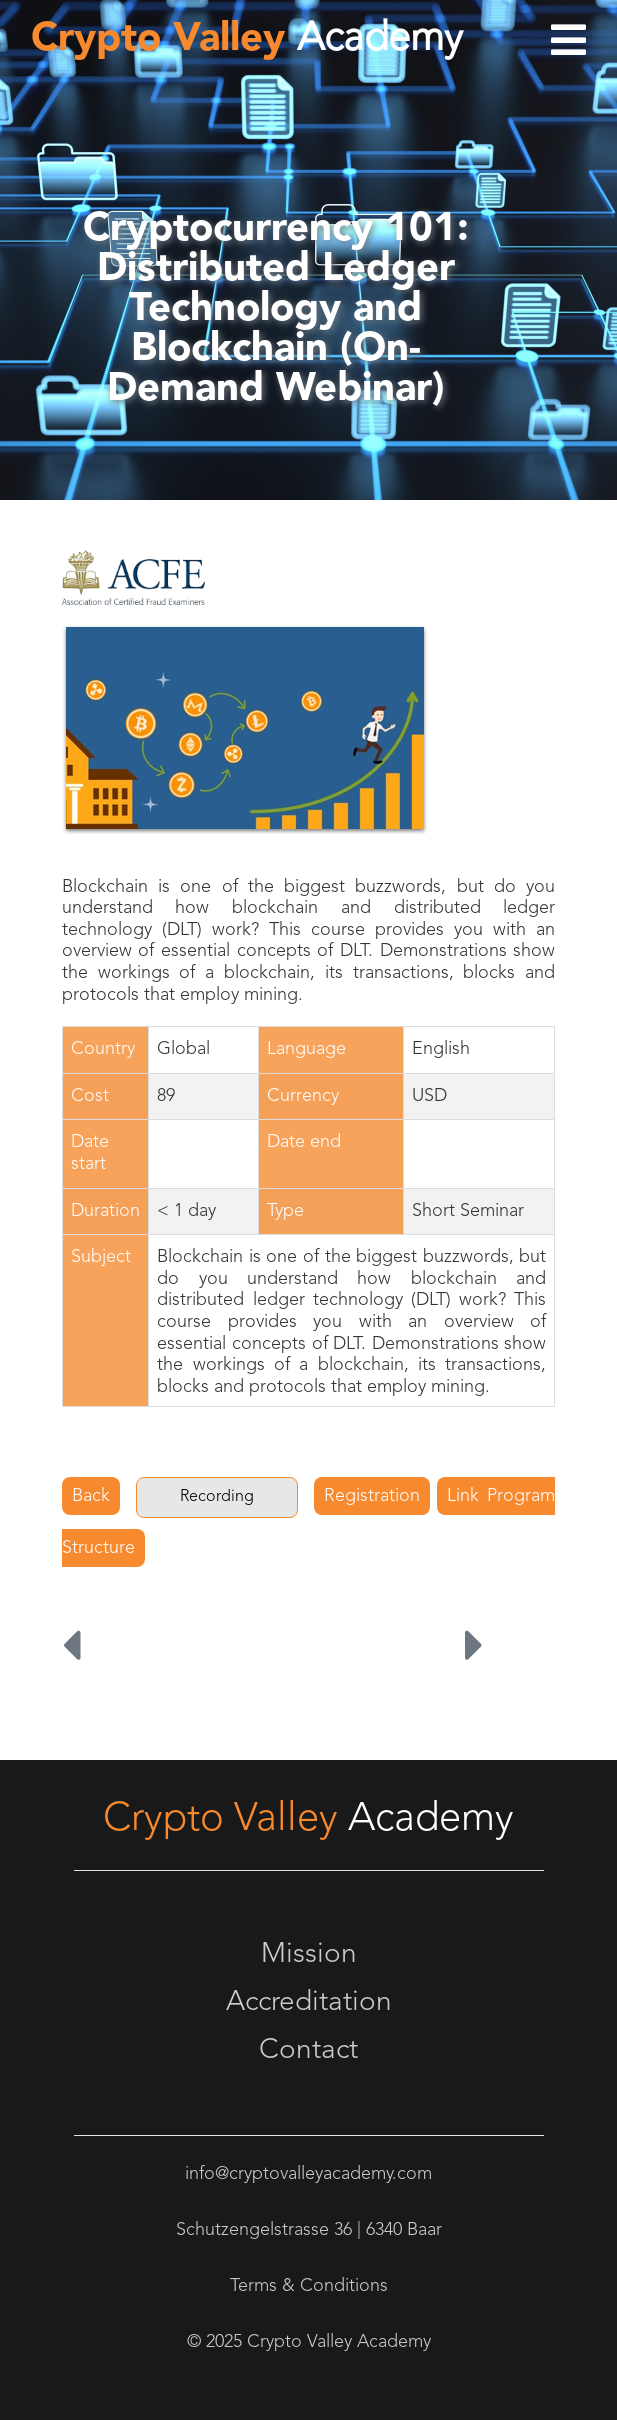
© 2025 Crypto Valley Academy (309, 2342)
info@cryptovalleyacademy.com (308, 2174)
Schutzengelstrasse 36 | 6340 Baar (309, 2230)
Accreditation (309, 2003)
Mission (309, 1955)
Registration (372, 1496)
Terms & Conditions (309, 2286)
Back (91, 1496)
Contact (308, 2051)
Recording (217, 1497)
